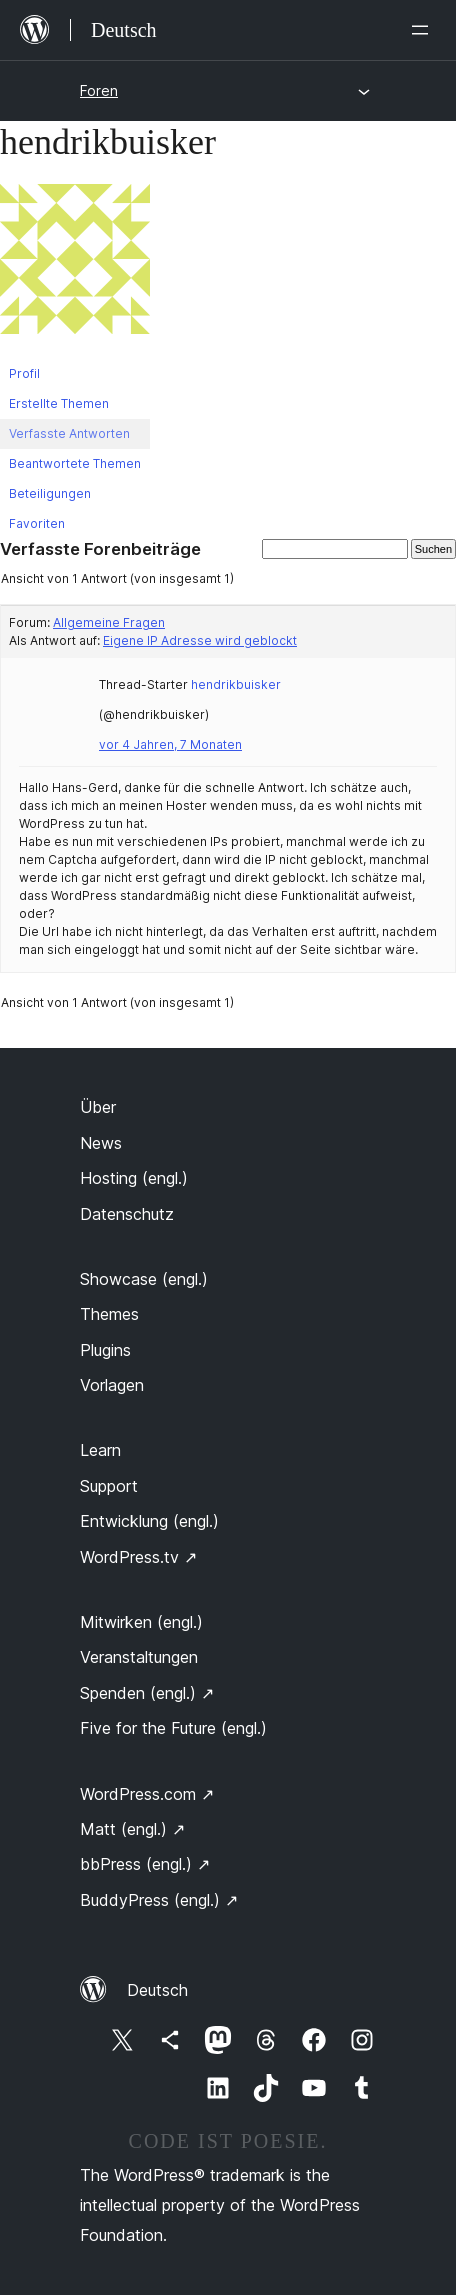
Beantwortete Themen (75, 463)
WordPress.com (147, 1794)
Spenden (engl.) (147, 1693)
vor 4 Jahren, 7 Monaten (170, 744)
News (101, 1143)
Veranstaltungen (139, 1657)
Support (109, 1486)
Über (98, 1107)
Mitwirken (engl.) (141, 1622)
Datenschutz (127, 1214)
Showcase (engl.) (144, 1279)
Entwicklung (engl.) (149, 1521)
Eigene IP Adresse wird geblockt (200, 640)
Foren (99, 90)
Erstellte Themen (59, 403)
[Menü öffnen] (424, 30)
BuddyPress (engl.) (159, 1900)
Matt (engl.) (132, 1829)
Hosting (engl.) (134, 1178)
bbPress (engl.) (145, 1864)
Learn (100, 1450)
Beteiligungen (50, 493)
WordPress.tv (138, 1557)
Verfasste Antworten (69, 433)
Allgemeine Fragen (109, 622)
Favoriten (37, 523)
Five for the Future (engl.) (173, 1728)
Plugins (105, 1350)
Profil (24, 373)
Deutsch (157, 1990)
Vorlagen (112, 1385)
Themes (109, 1314)
